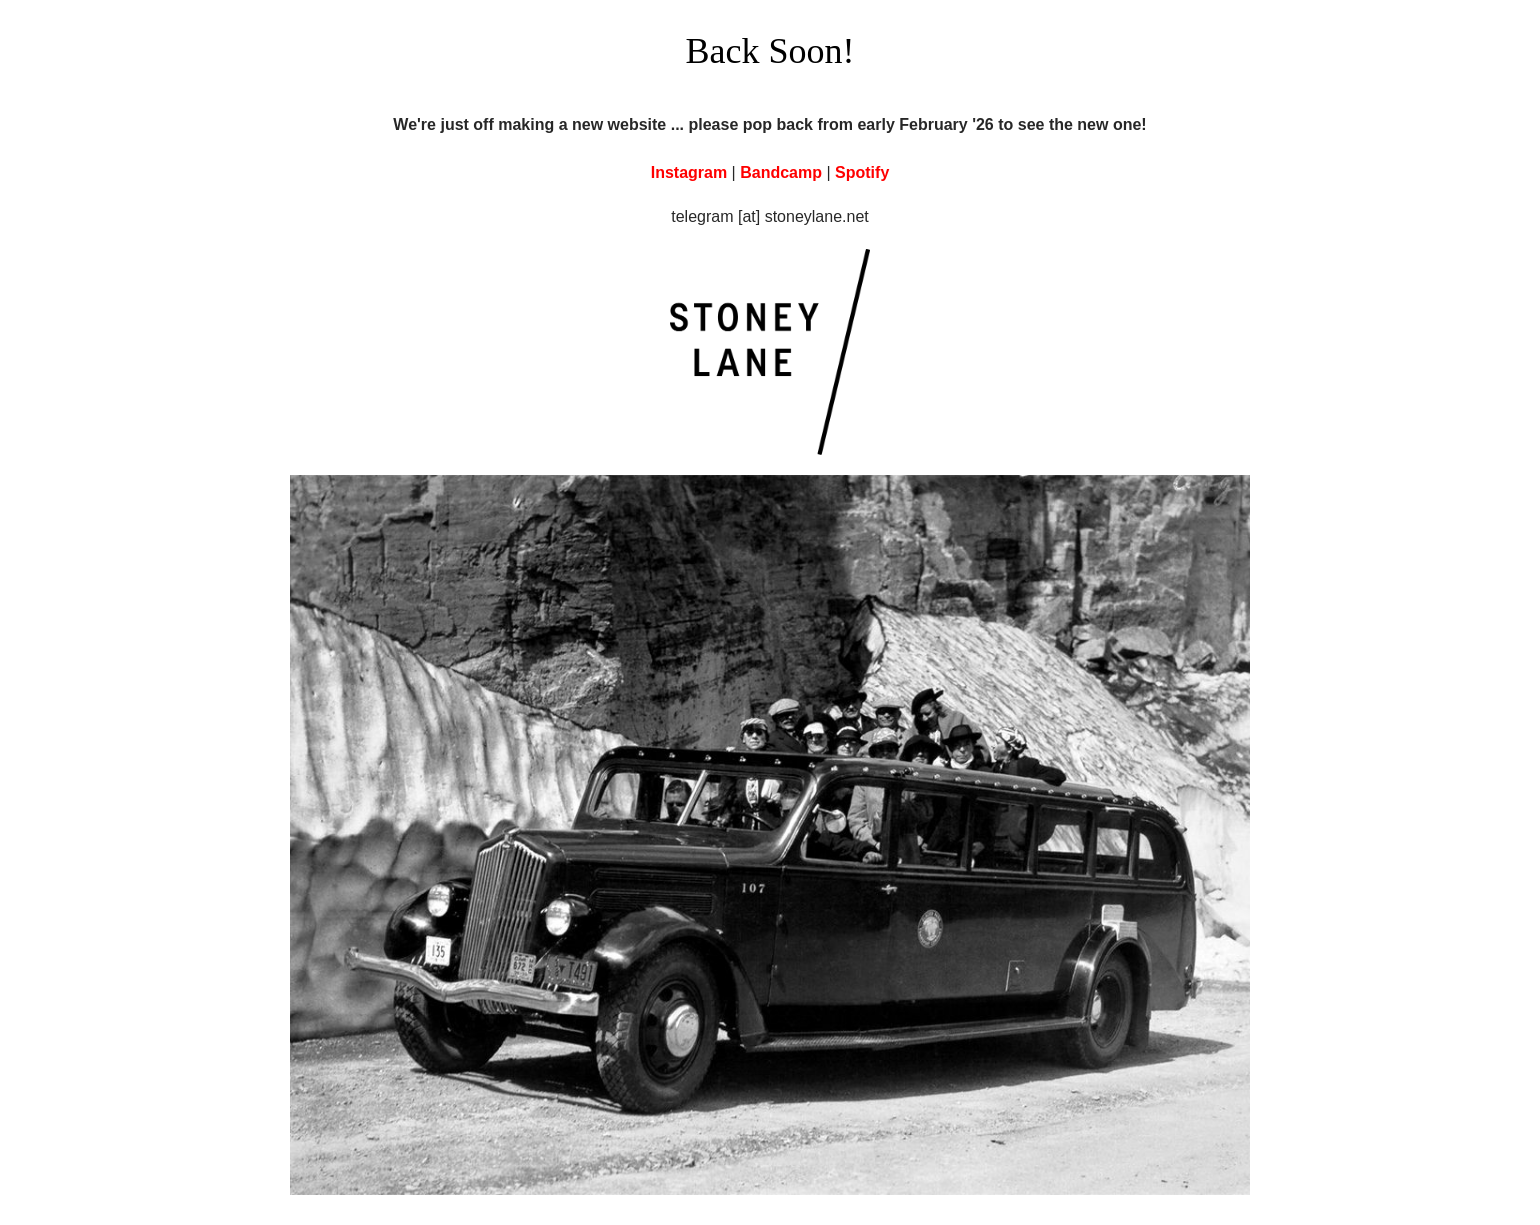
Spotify (862, 172)
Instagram (689, 172)
